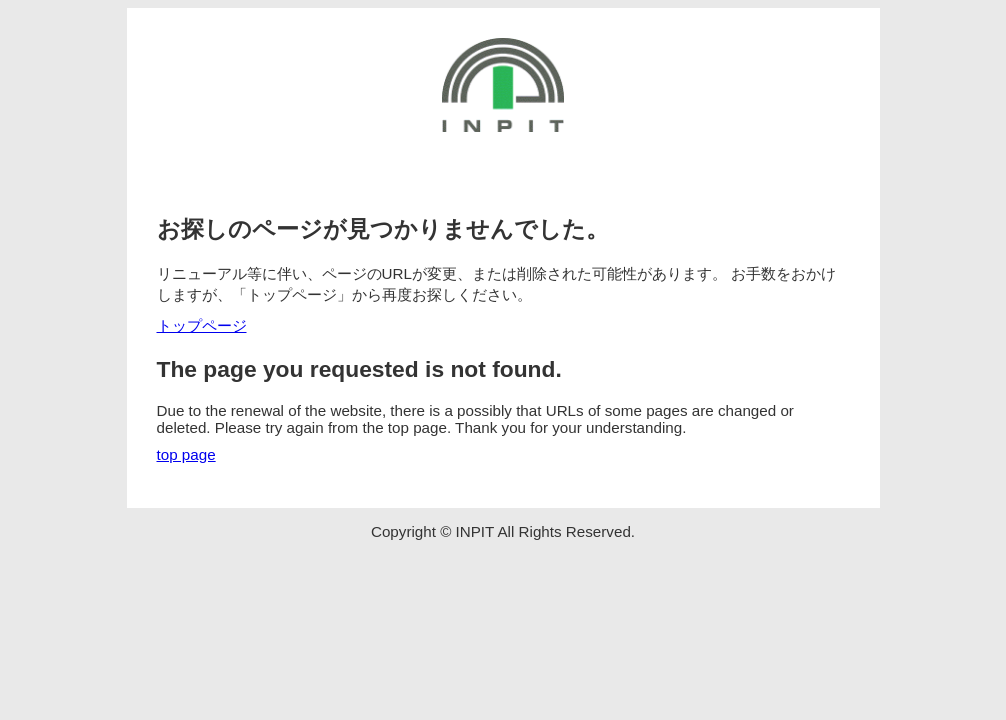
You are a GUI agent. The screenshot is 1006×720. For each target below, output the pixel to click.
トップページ (202, 325)
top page (186, 454)
